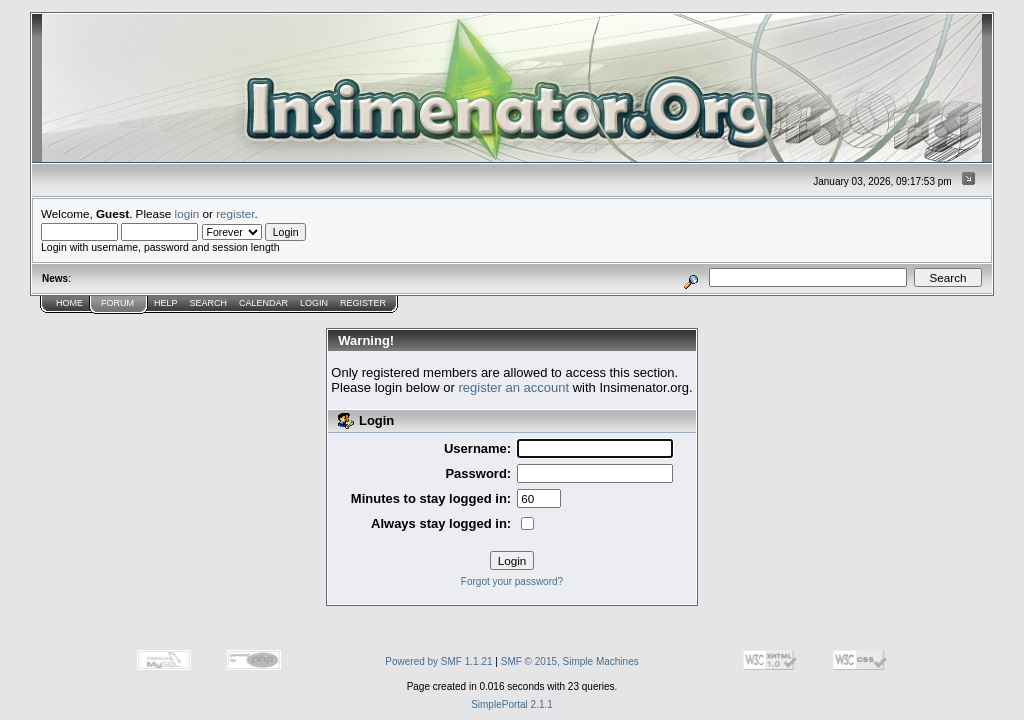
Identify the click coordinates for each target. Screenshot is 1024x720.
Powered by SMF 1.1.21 (438, 661)
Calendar (263, 303)
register (235, 213)
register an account (514, 387)
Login (314, 303)
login (187, 213)
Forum (117, 303)
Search (209, 303)
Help (166, 303)
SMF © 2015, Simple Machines (570, 661)
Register (363, 303)
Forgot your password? (512, 581)
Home (69, 303)
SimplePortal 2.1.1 (512, 704)
